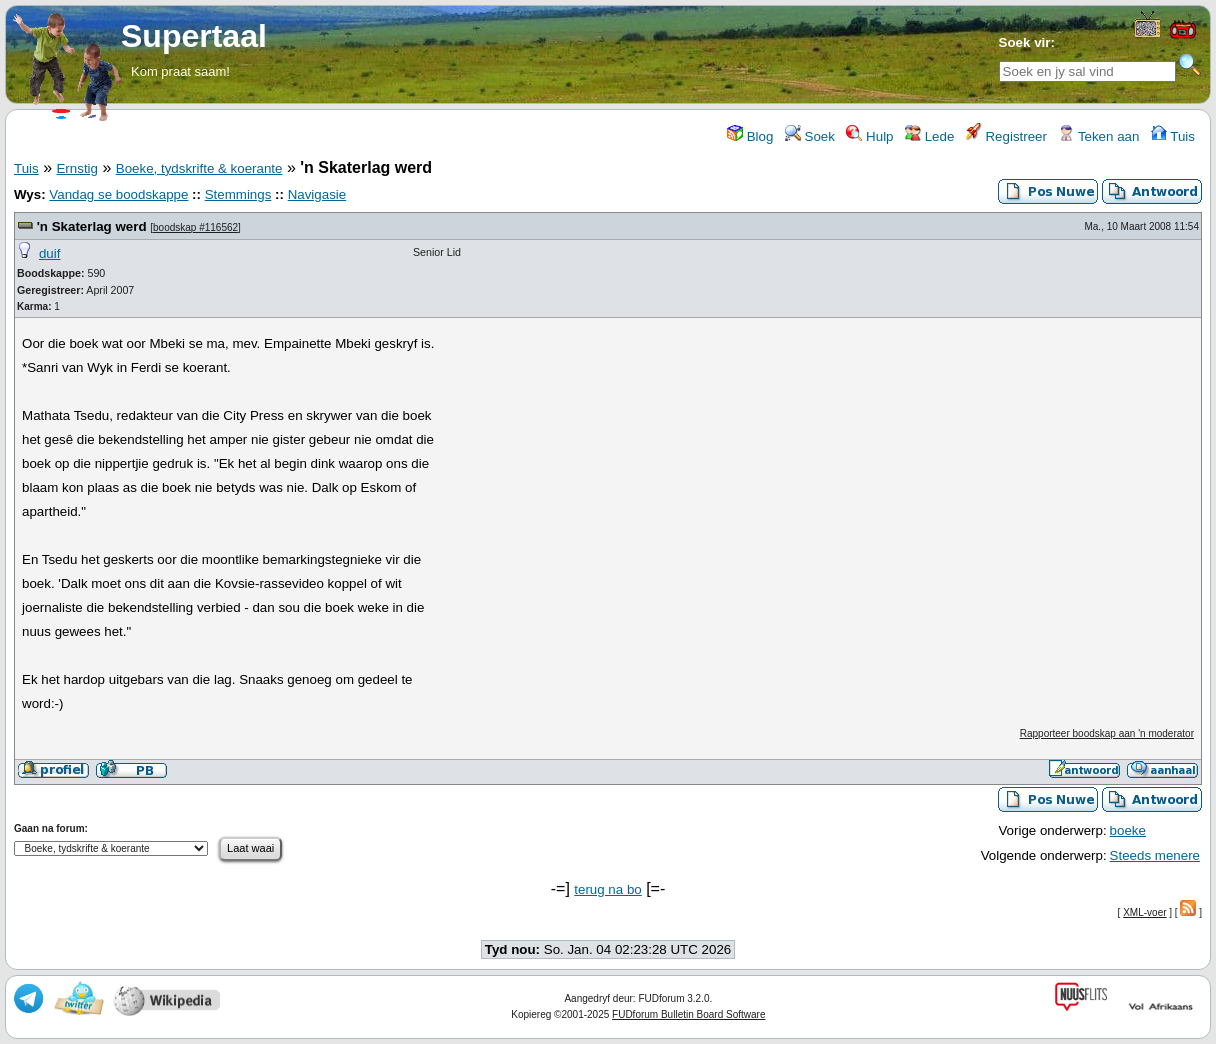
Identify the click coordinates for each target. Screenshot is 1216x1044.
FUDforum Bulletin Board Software (688, 1014)
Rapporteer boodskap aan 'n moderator (1107, 733)
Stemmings (238, 194)
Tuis (1173, 136)
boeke (1128, 830)
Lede (929, 136)
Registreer (1006, 136)
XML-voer (1144, 912)
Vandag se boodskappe (118, 194)
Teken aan (1098, 136)
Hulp (869, 136)
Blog (750, 136)
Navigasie (317, 194)
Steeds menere (1155, 855)
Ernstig (76, 168)
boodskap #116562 (195, 227)
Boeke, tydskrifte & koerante (199, 168)
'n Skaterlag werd (92, 226)
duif (50, 253)
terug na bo (607, 889)
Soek (810, 136)
